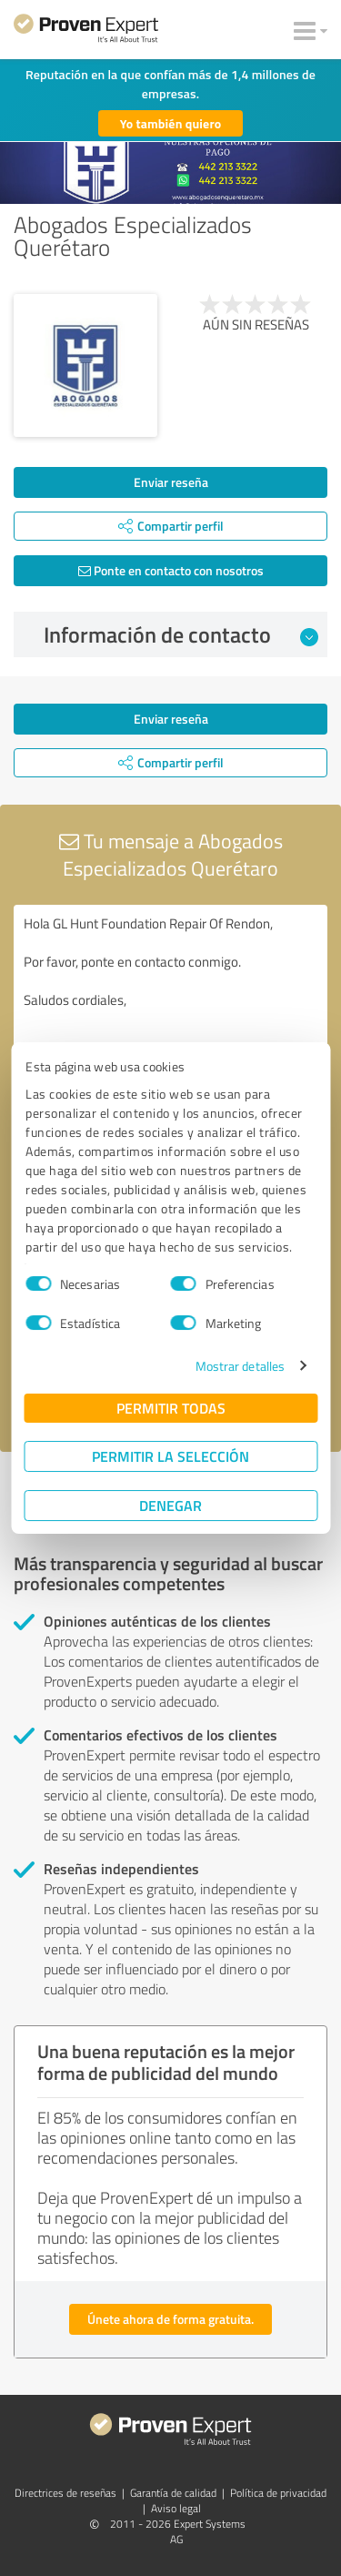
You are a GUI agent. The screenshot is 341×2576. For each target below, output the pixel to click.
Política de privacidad (278, 2492)
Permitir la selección (170, 1455)
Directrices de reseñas (65, 2492)
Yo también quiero (171, 123)
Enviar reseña (171, 482)
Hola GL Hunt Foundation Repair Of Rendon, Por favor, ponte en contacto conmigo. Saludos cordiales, (170, 1007)
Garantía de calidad (173, 2492)
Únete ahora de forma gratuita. (170, 2319)
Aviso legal (176, 2508)
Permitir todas (171, 1407)
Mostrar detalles (241, 1365)
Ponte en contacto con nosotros (171, 570)
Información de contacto (181, 634)
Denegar (170, 1505)
